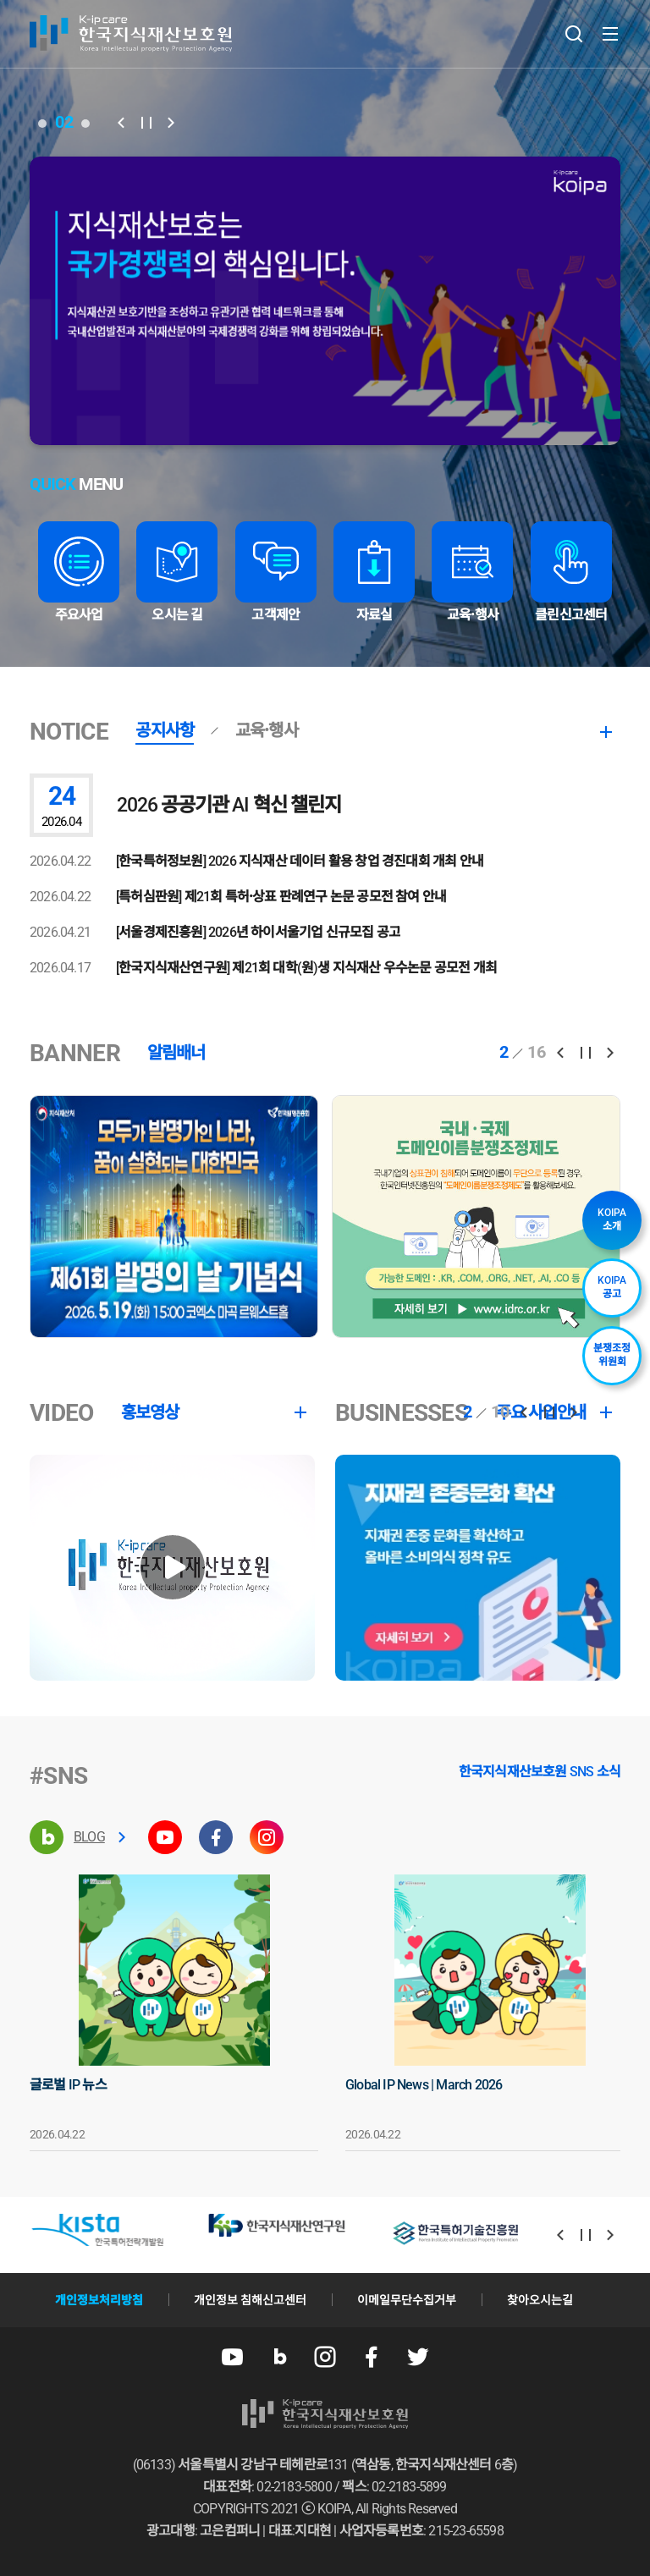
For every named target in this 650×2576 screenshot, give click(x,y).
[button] (121, 123)
